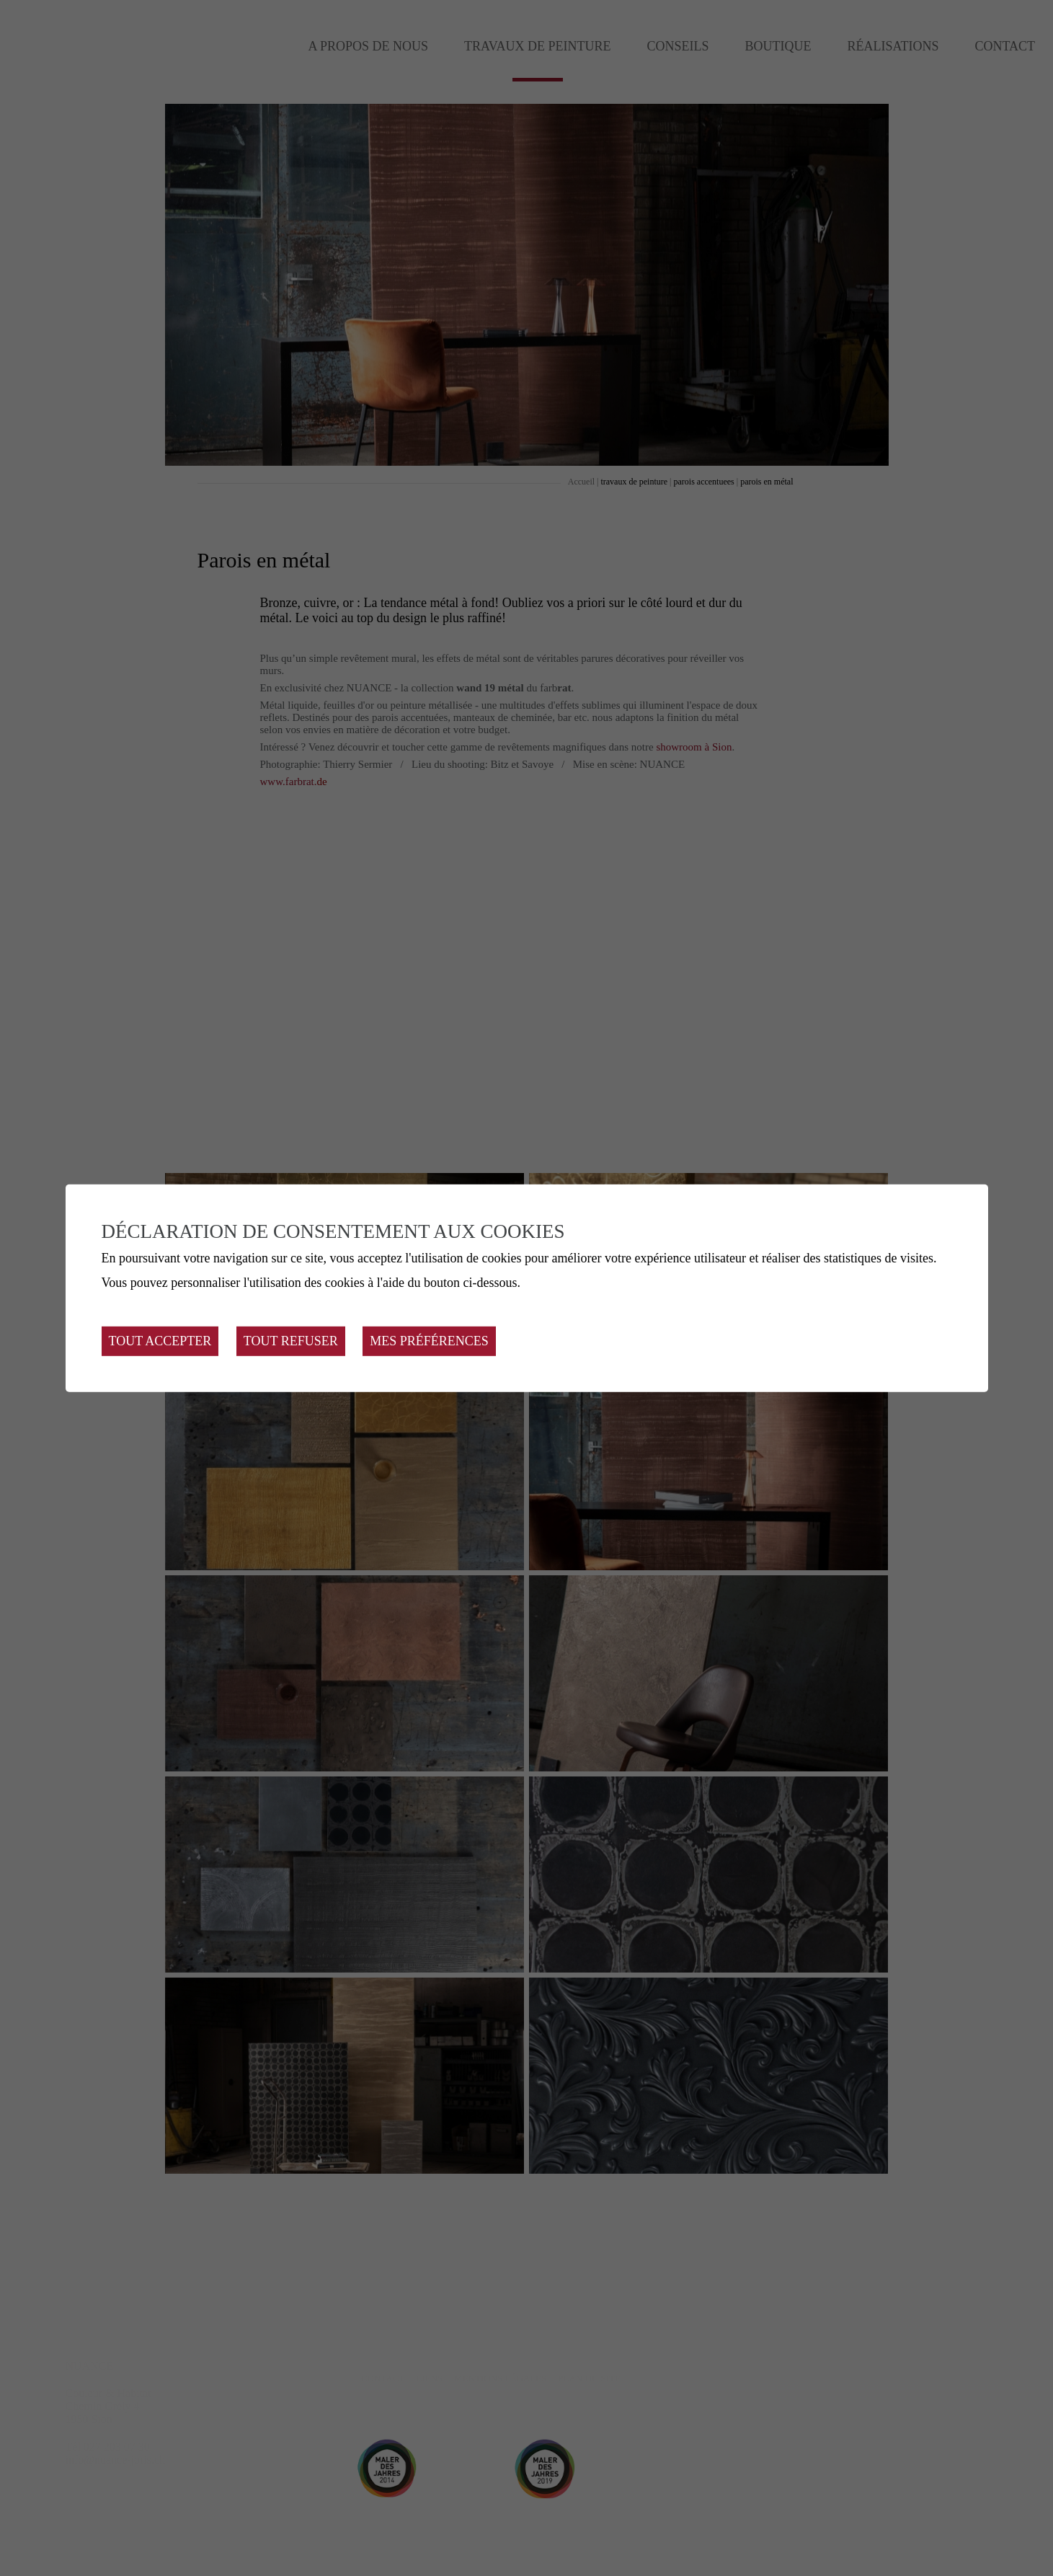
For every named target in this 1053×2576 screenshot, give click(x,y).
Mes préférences (429, 1341)
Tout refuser (291, 1341)
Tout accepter (160, 1341)
